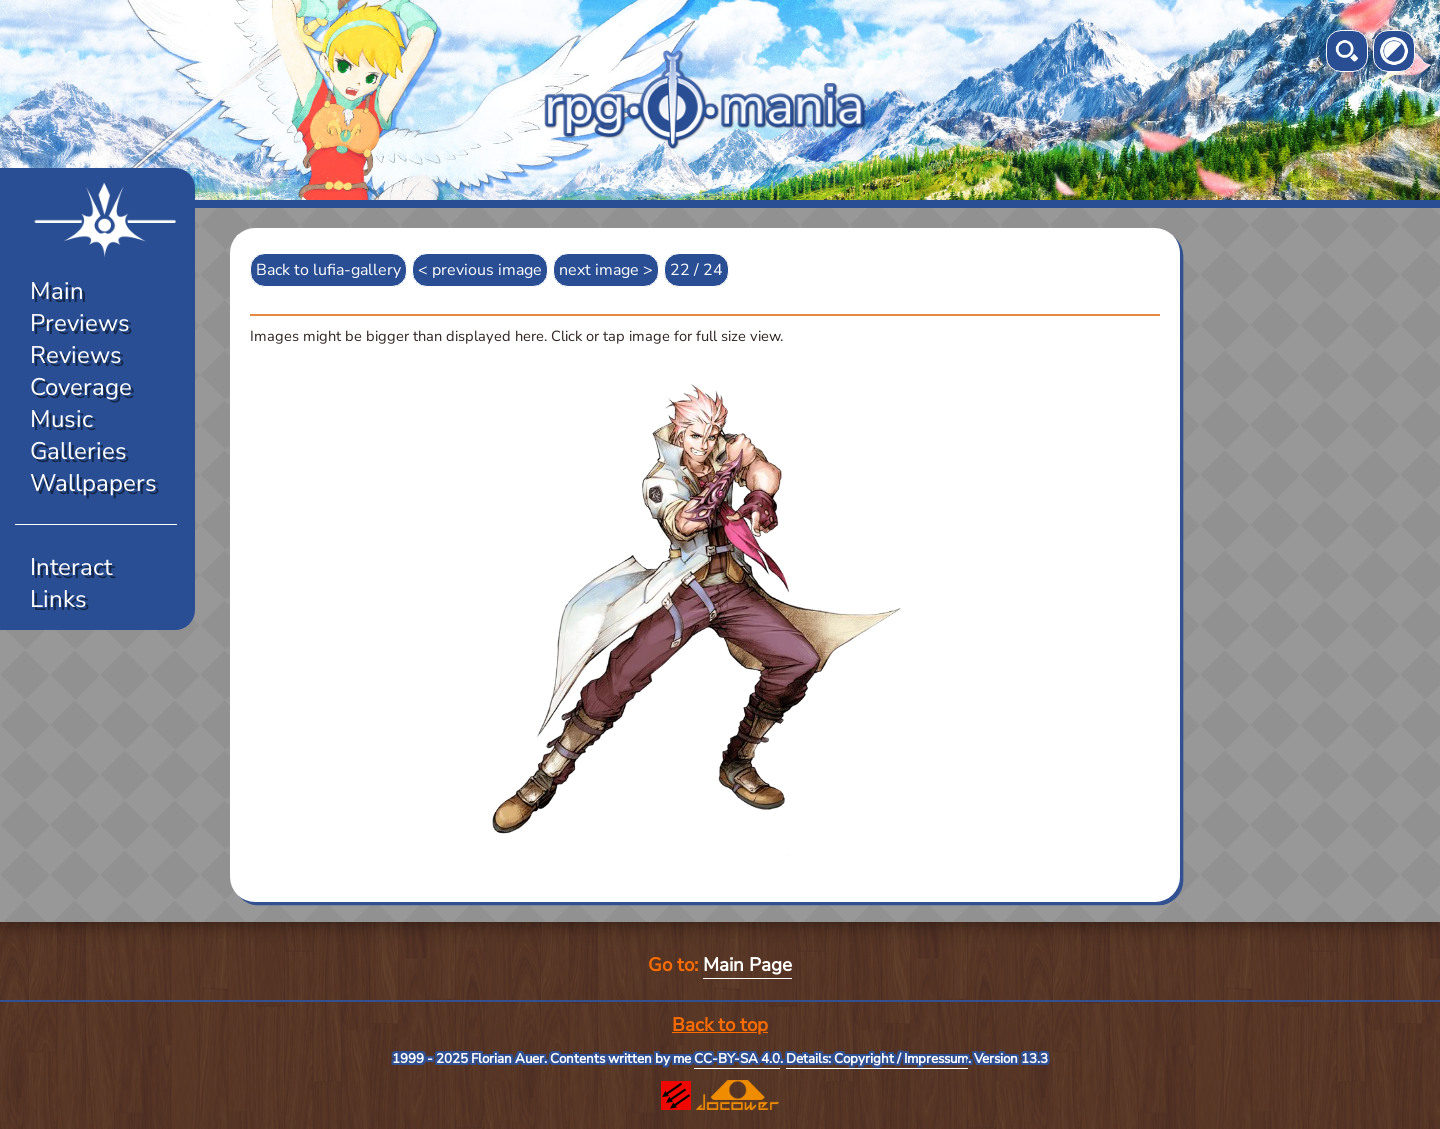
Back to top (720, 1025)
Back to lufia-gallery (328, 270)
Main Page (747, 965)
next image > (606, 270)
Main (57, 291)
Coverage (81, 387)
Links (58, 599)
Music (61, 419)
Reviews (76, 355)
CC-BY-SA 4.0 (737, 1059)
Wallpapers (93, 483)
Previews (80, 323)
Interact (71, 567)
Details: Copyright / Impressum (877, 1059)
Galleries (78, 451)
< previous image (480, 270)
